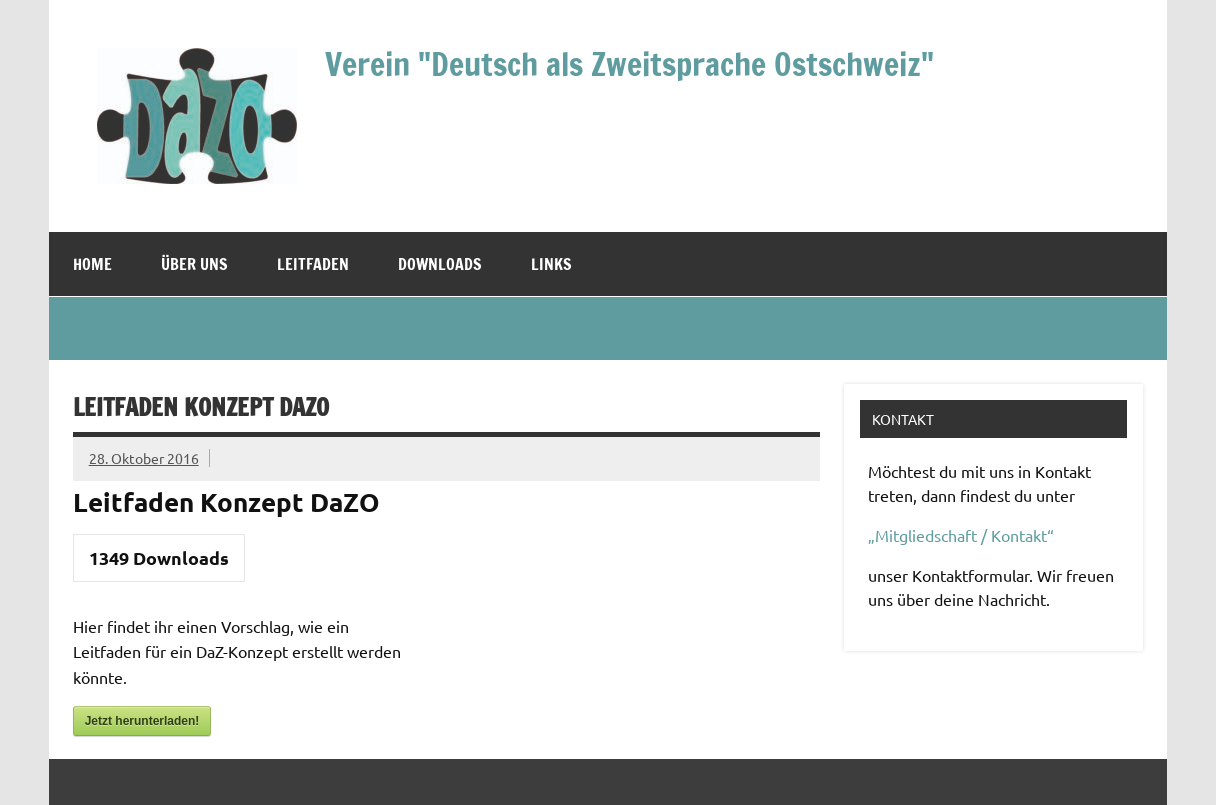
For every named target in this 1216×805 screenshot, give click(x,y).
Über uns (194, 264)
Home (92, 264)
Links (551, 264)
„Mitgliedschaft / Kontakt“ (961, 535)
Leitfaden (313, 264)
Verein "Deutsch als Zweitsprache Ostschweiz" (629, 64)
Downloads (440, 264)
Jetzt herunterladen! (142, 721)
